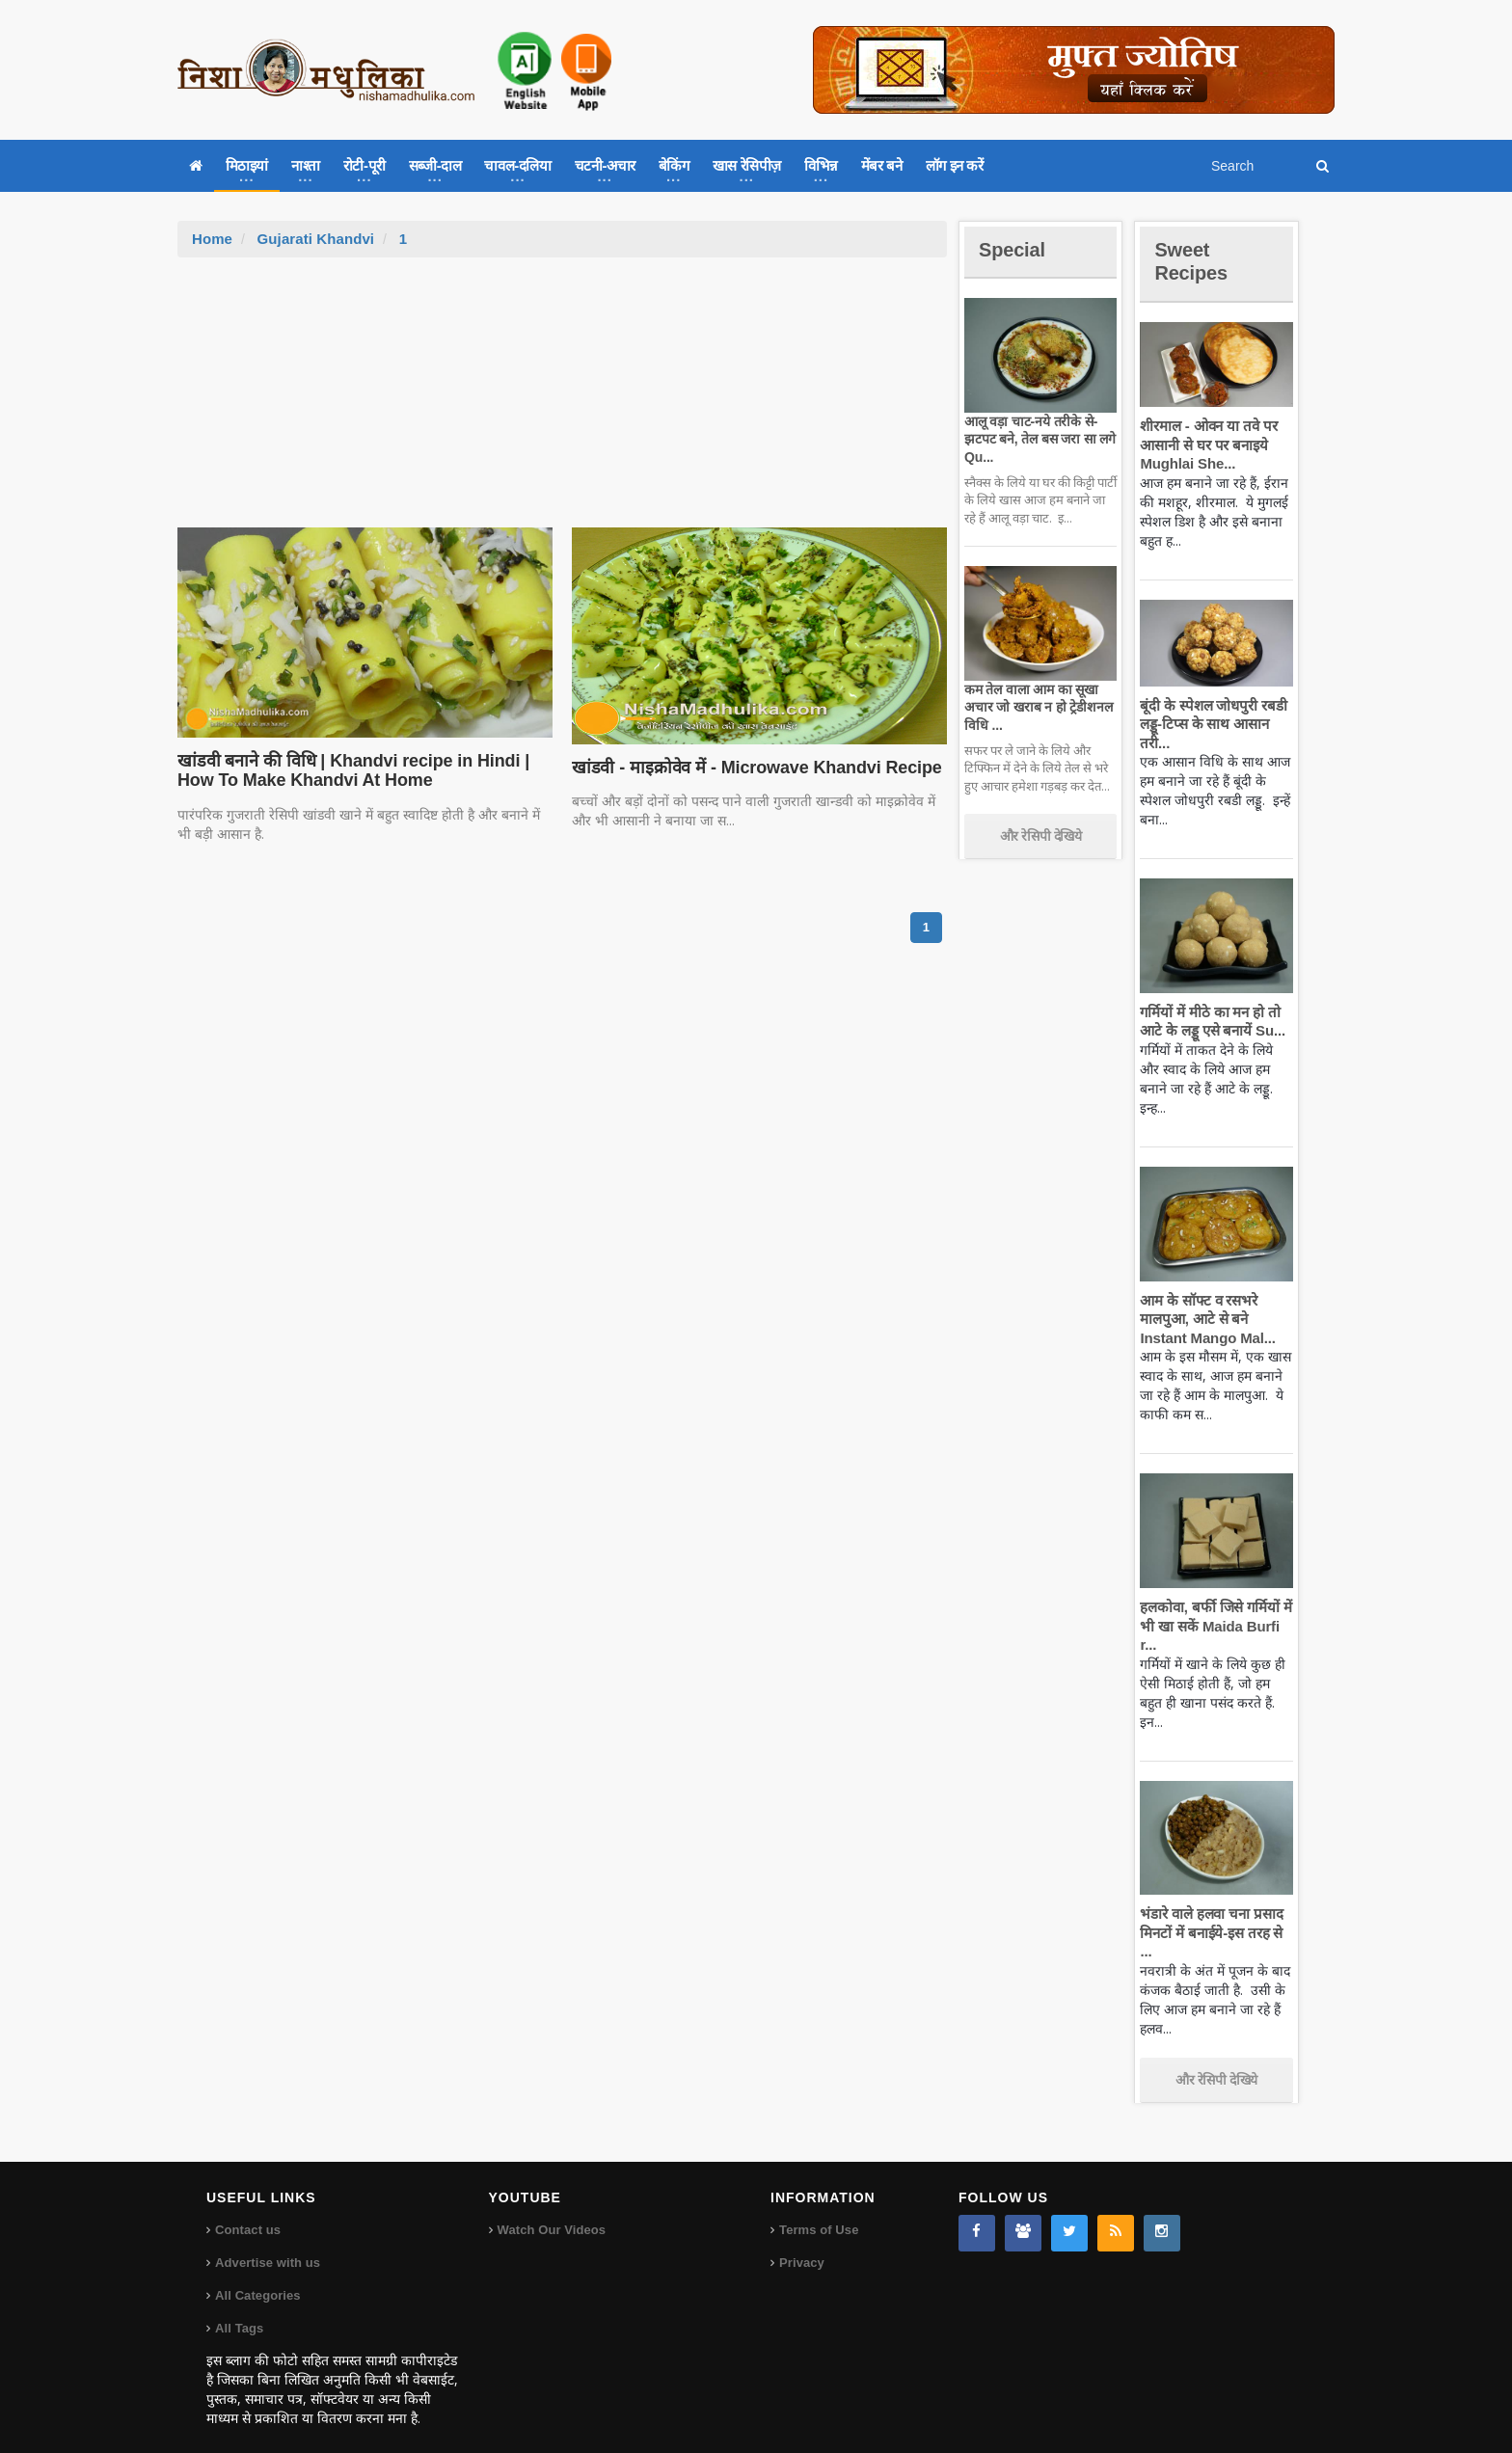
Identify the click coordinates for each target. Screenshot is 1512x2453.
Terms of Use (818, 2211)
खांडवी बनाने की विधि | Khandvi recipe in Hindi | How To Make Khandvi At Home (348, 770)
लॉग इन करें (955, 165)
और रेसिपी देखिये (1041, 836)
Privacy (801, 2244)
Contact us (247, 2211)
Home (212, 238)
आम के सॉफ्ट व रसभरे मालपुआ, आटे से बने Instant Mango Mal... (1205, 1319)
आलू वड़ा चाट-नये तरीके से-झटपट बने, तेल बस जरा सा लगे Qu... (1037, 439)
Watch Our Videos (551, 2211)
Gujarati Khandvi (314, 238)
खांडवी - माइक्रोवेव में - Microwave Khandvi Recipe (752, 767)
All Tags (239, 2310)
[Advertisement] (562, 402)
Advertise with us (267, 2244)
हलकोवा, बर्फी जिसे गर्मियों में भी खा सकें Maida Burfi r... (1213, 1626)
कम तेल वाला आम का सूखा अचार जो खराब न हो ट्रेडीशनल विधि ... (1036, 707)
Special (1014, 249)
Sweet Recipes (1193, 260)
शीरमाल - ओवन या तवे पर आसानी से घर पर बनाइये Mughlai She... (1206, 445)
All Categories (257, 2277)
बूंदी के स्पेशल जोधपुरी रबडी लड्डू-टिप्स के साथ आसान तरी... (1211, 724)
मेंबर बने (882, 165)
